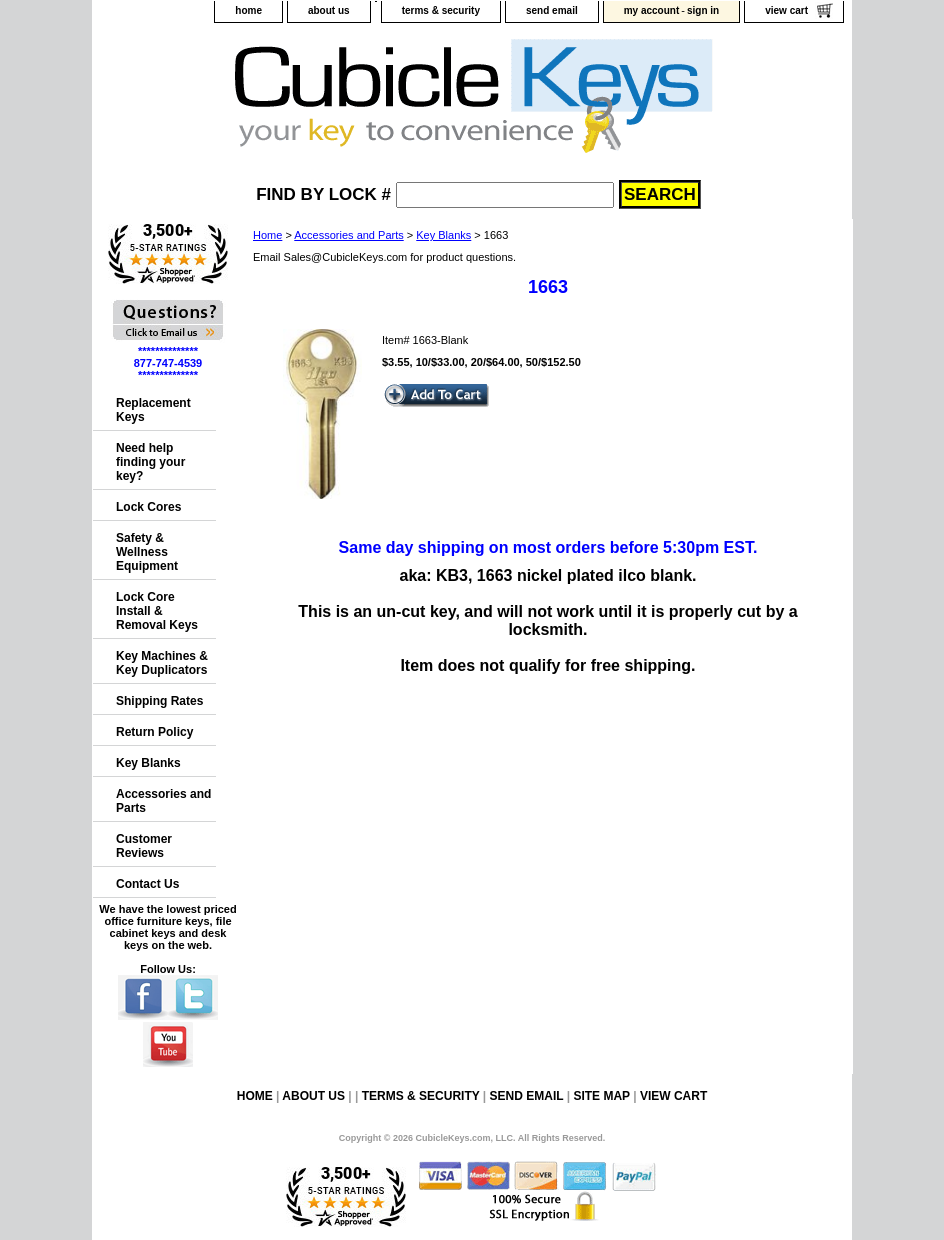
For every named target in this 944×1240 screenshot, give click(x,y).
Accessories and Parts (348, 235)
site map (601, 1096)
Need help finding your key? (150, 462)
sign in (703, 10)
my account (652, 10)
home (248, 10)
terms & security (441, 10)
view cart (786, 10)
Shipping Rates (159, 701)
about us (329, 10)
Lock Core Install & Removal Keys (157, 611)
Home (267, 235)
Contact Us (147, 884)
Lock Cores (148, 507)
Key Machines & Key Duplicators (162, 663)
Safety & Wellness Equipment (147, 552)
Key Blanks (443, 235)
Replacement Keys (153, 410)
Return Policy (154, 732)
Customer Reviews (144, 846)
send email (552, 10)
